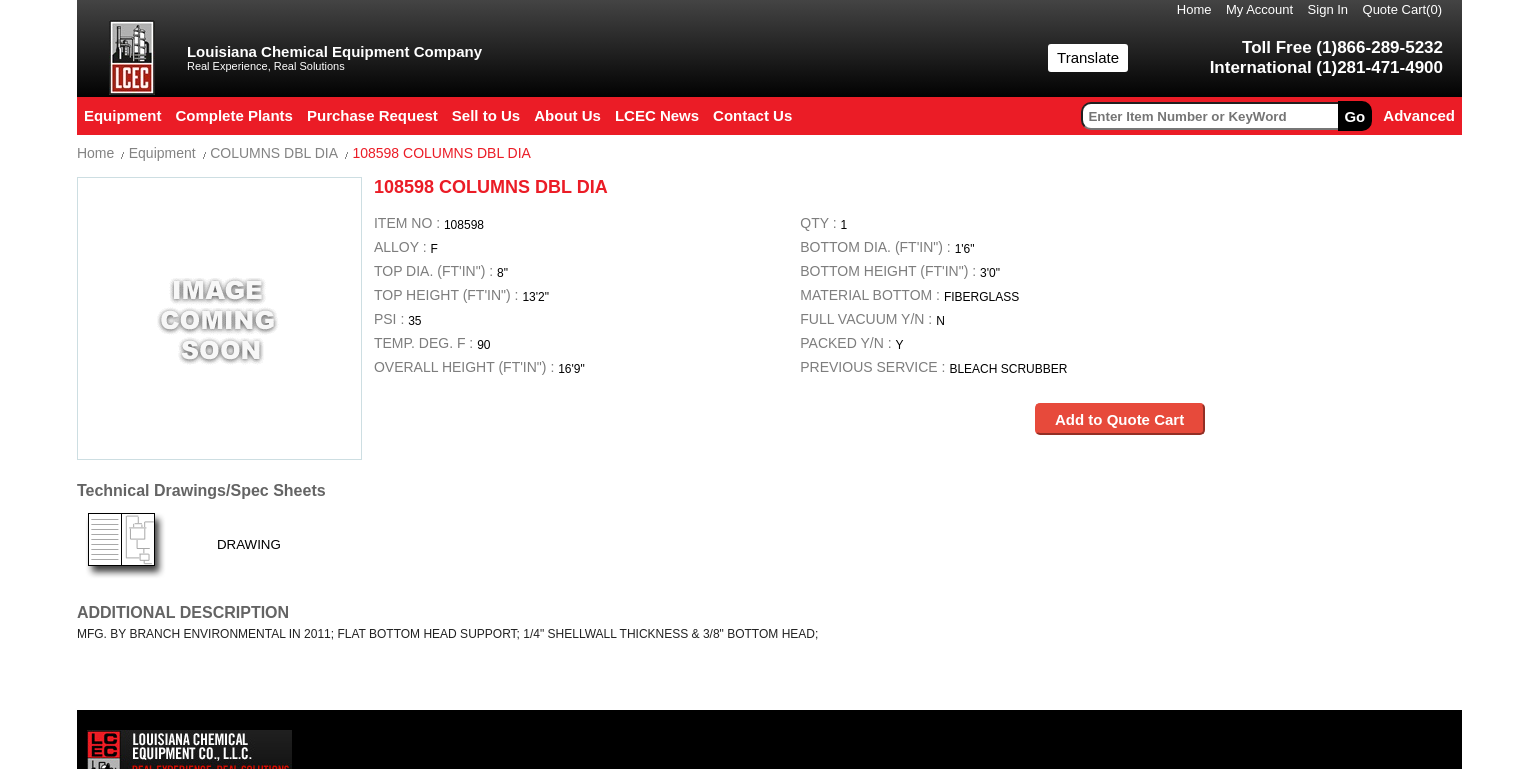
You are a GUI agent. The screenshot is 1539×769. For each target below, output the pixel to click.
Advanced (1419, 115)
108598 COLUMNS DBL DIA (441, 153)
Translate (1088, 57)
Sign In (1328, 9)
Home (1194, 9)
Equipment (162, 153)
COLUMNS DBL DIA (274, 153)
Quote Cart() (1403, 9)
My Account (1259, 9)
